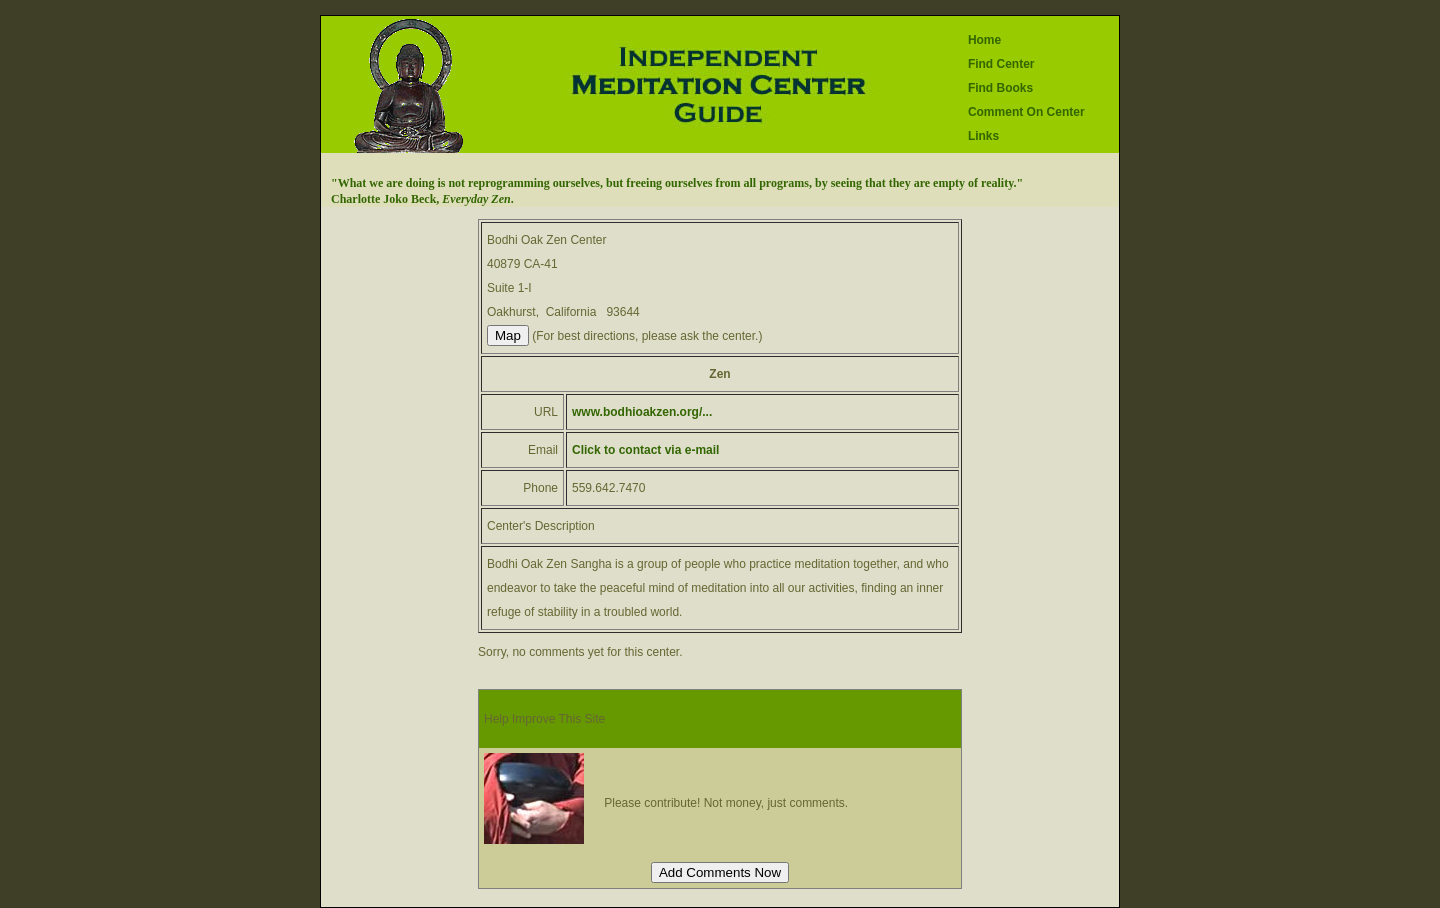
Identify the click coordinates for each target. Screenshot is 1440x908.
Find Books (1000, 88)
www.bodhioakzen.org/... (642, 412)
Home (984, 40)
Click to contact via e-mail (645, 450)
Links (983, 136)
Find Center (1001, 64)
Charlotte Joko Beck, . (422, 199)
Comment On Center (1026, 112)
